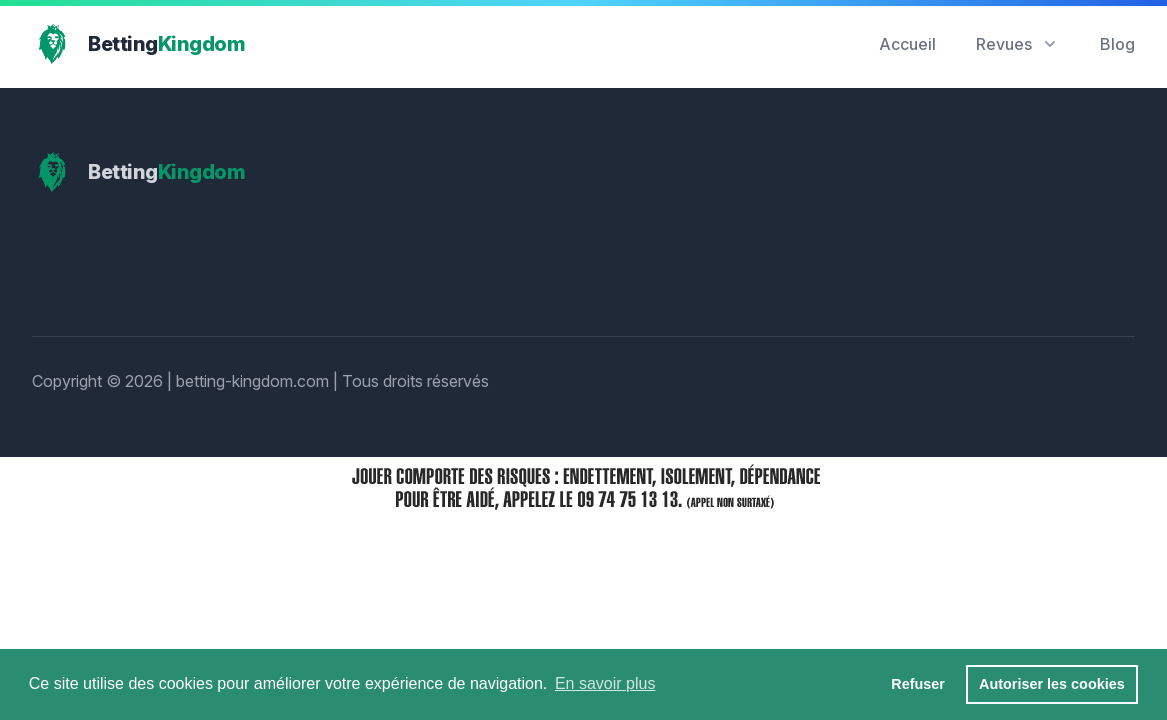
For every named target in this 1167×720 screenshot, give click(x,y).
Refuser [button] (918, 684)
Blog (1117, 44)
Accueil (907, 44)
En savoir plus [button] (605, 683)
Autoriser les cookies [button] (1052, 684)
